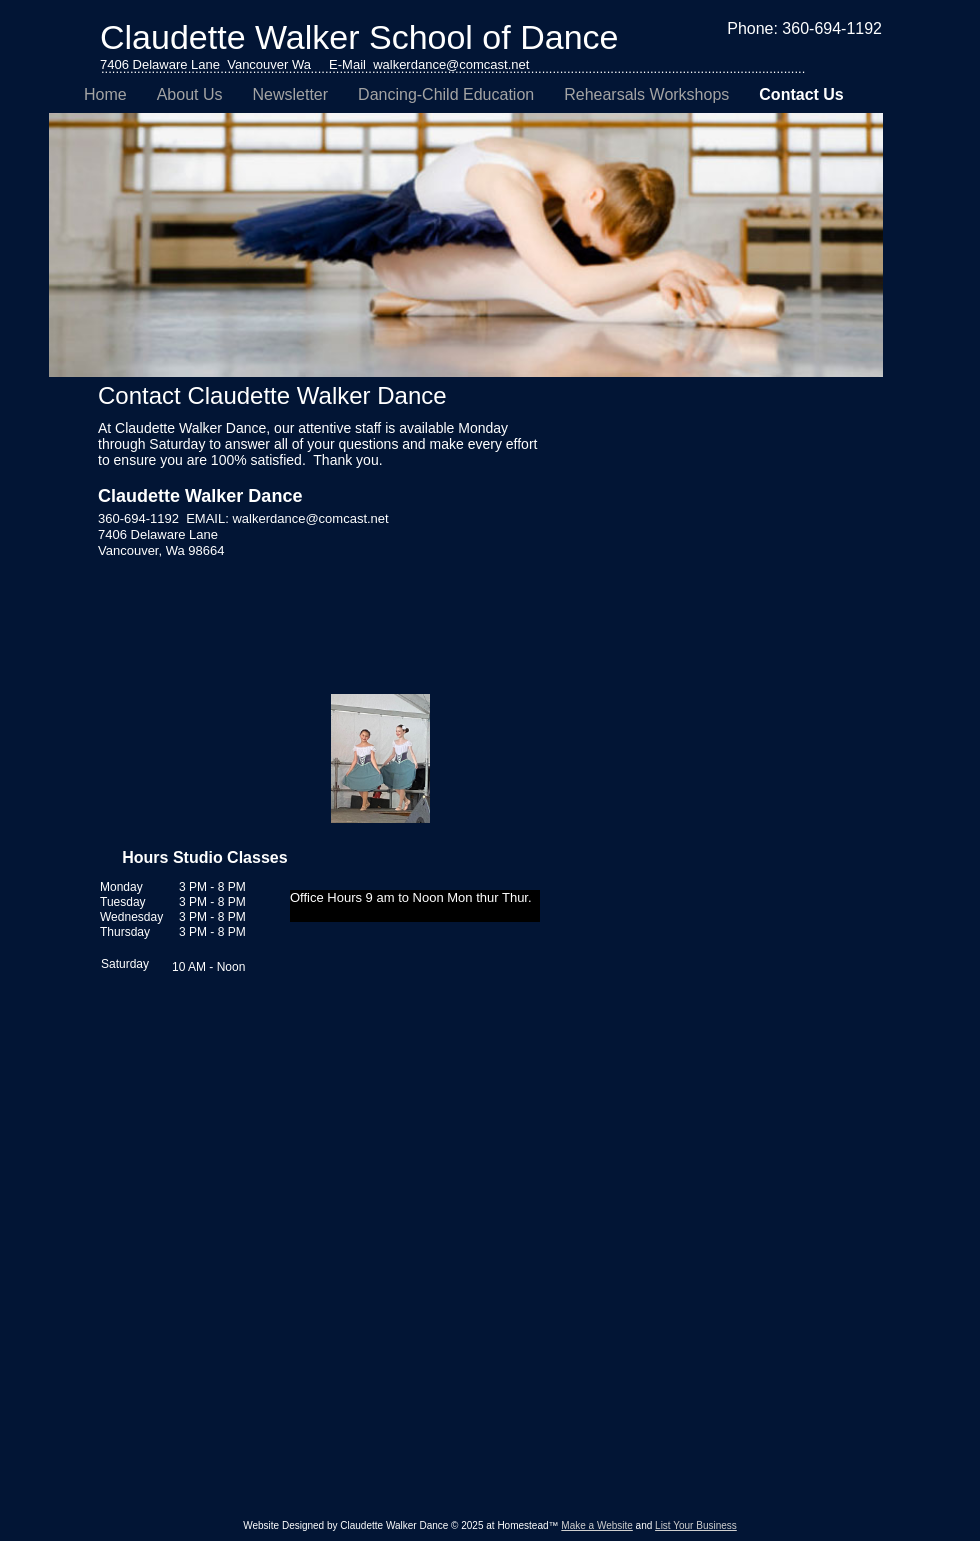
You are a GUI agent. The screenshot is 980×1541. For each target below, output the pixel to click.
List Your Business (696, 1525)
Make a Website (597, 1525)
